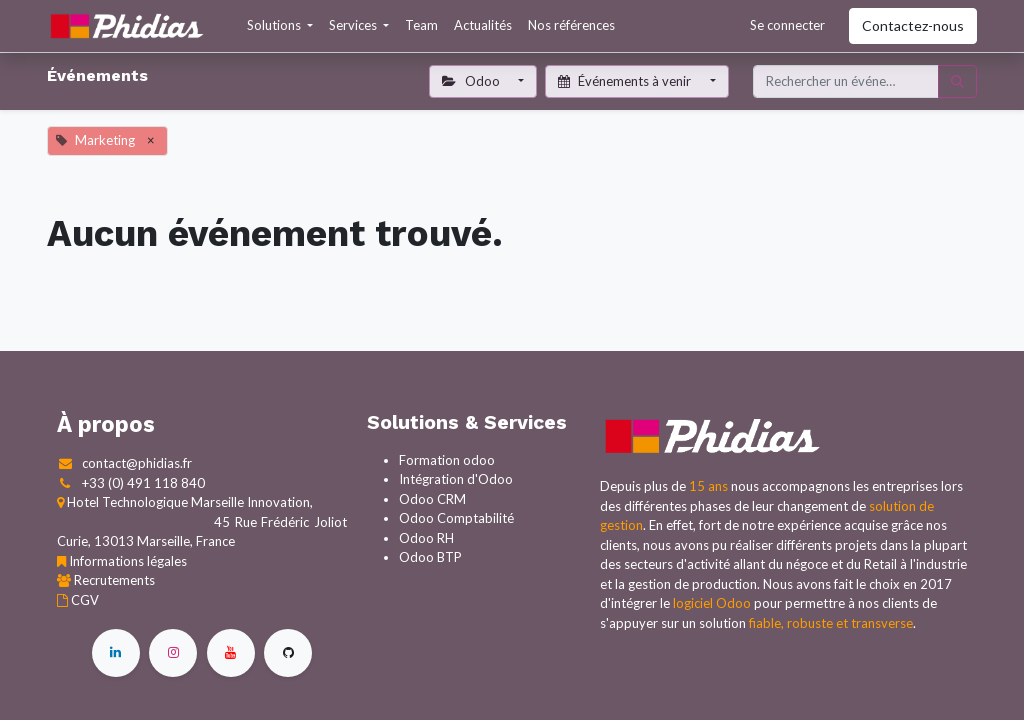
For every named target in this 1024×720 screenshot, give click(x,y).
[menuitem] (421, 26)
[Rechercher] (957, 82)
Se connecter (787, 25)
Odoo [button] (472, 81)
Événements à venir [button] (626, 81)
